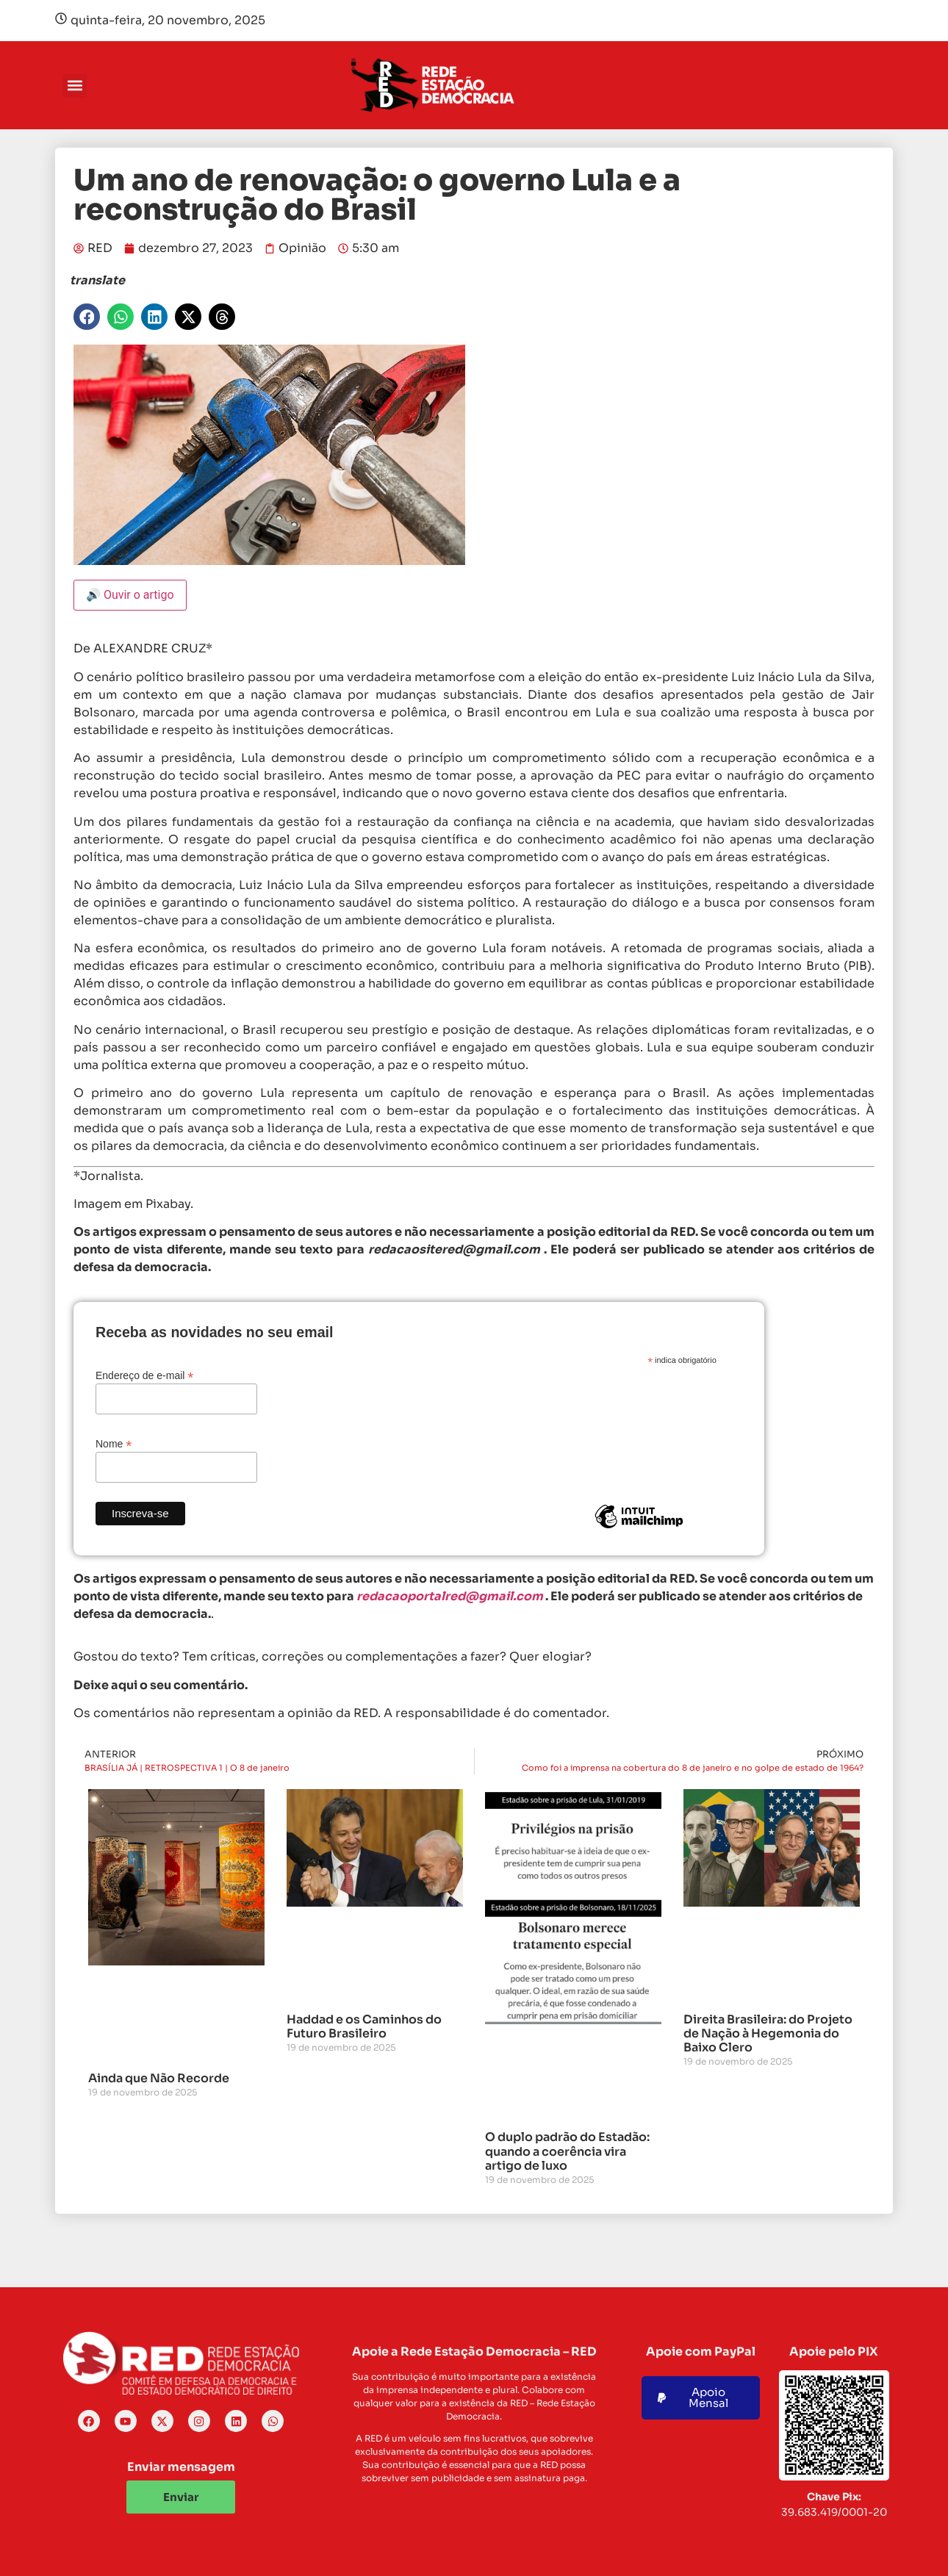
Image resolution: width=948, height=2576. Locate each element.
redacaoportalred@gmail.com (449, 1596)
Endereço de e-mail (144, 1375)
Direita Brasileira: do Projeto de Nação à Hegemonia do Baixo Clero (767, 2033)
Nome (114, 1443)
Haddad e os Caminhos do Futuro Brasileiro (364, 2026)
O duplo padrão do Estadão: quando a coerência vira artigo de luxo (567, 2151)
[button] (74, 85)
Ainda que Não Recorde (158, 2078)
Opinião (302, 248)
